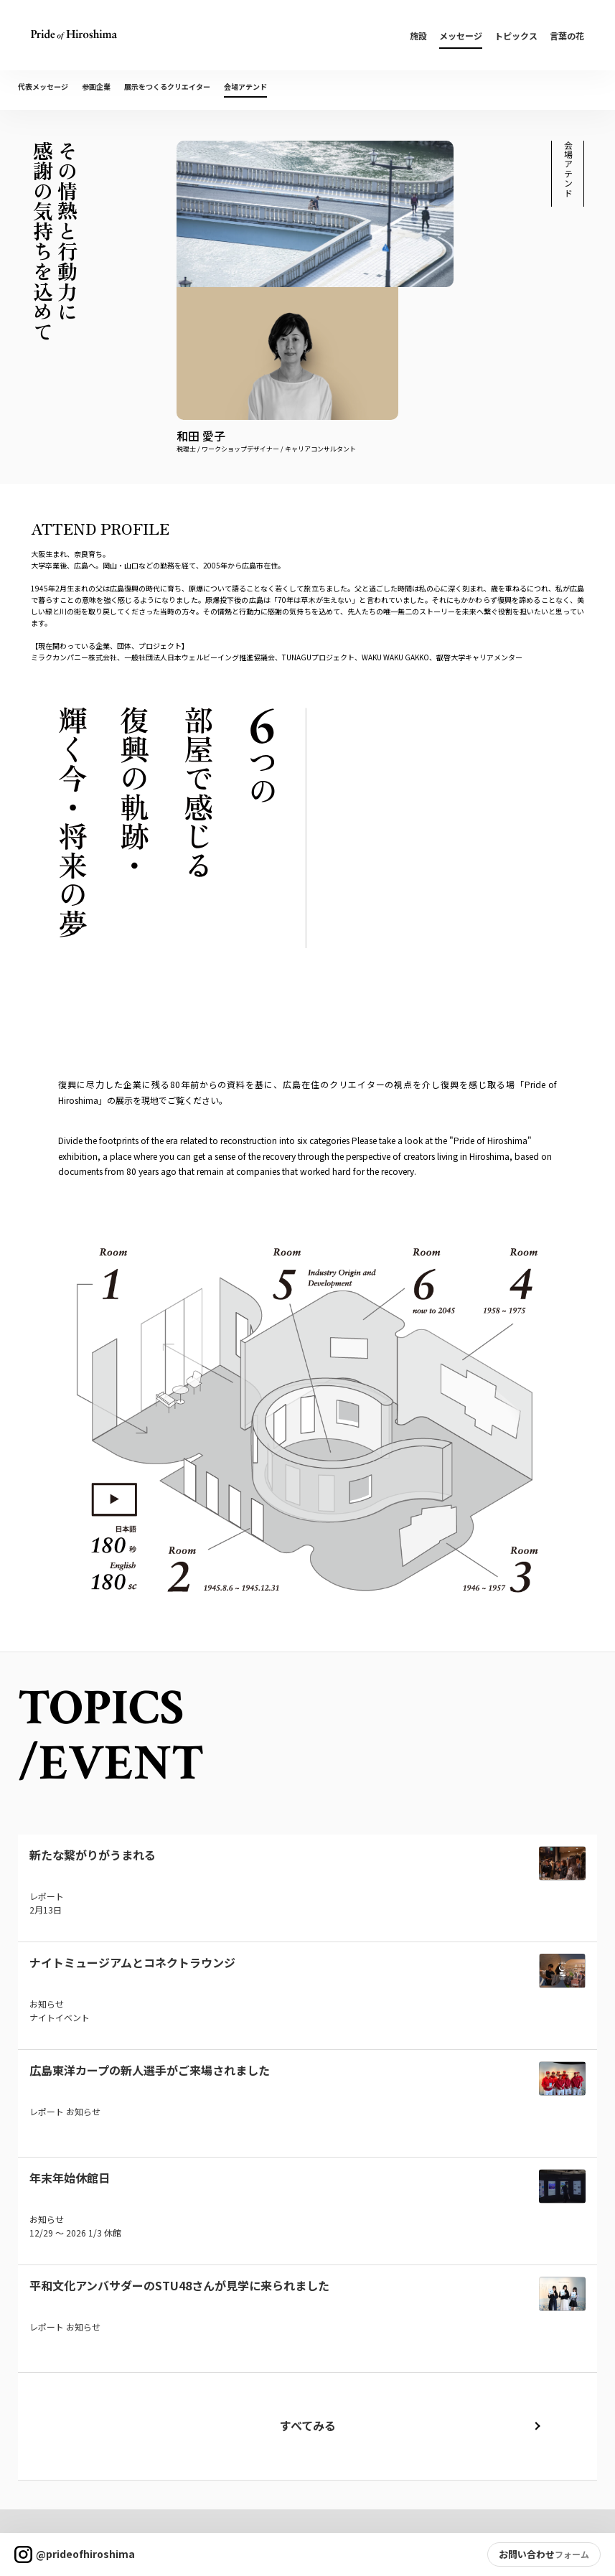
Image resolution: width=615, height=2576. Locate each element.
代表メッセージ (43, 86)
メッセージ (460, 35)
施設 (418, 35)
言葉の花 (567, 35)
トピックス (515, 35)
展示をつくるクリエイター (167, 86)
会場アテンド (245, 86)
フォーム (572, 2554)
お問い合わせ (527, 2554)
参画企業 (96, 86)
